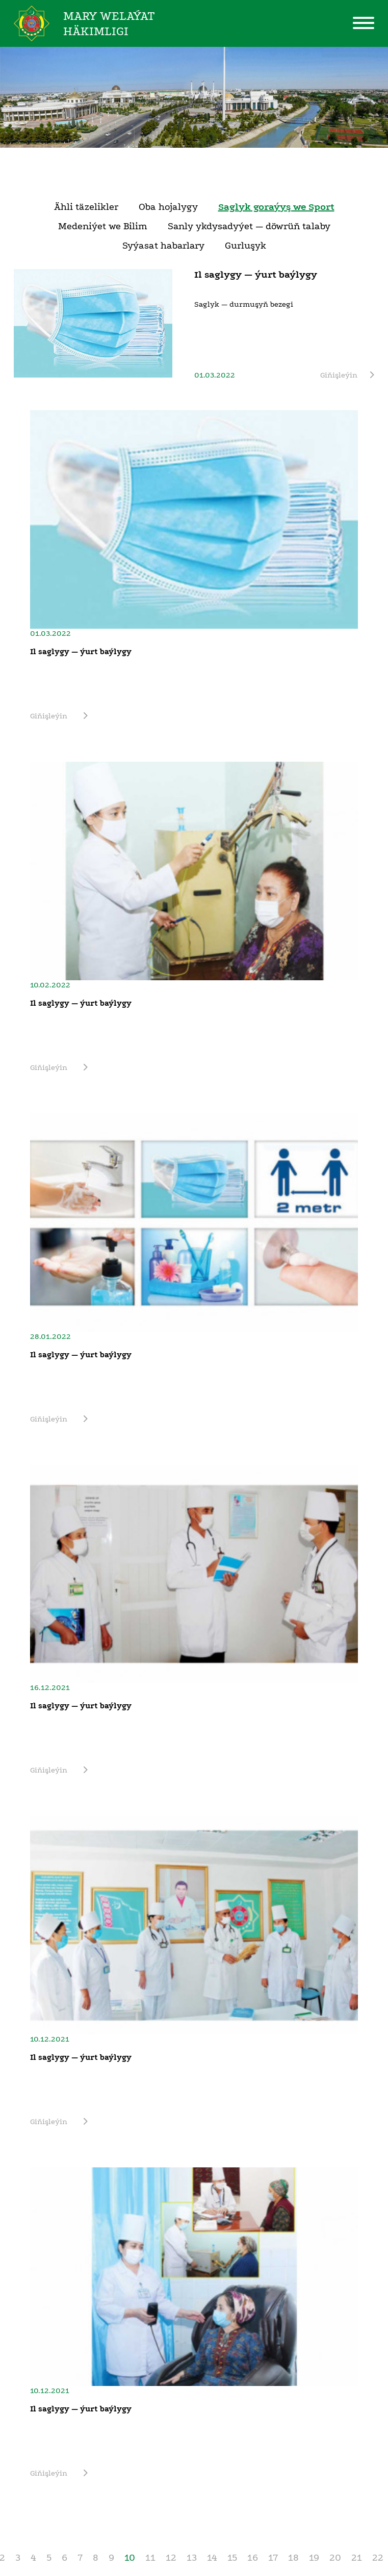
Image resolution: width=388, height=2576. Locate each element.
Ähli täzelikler (86, 206)
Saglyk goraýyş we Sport (276, 206)
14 (212, 2557)
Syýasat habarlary (163, 245)
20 (335, 2557)
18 (293, 2557)
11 (150, 2557)
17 (273, 2557)
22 (377, 2557)
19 (314, 2557)
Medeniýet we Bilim (102, 226)
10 (129, 2557)
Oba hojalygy (168, 206)
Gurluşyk (245, 245)
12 (171, 2557)
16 (252, 2557)
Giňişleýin (347, 375)
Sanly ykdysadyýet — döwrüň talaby (249, 226)
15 (232, 2557)
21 (356, 2557)
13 (192, 2557)
